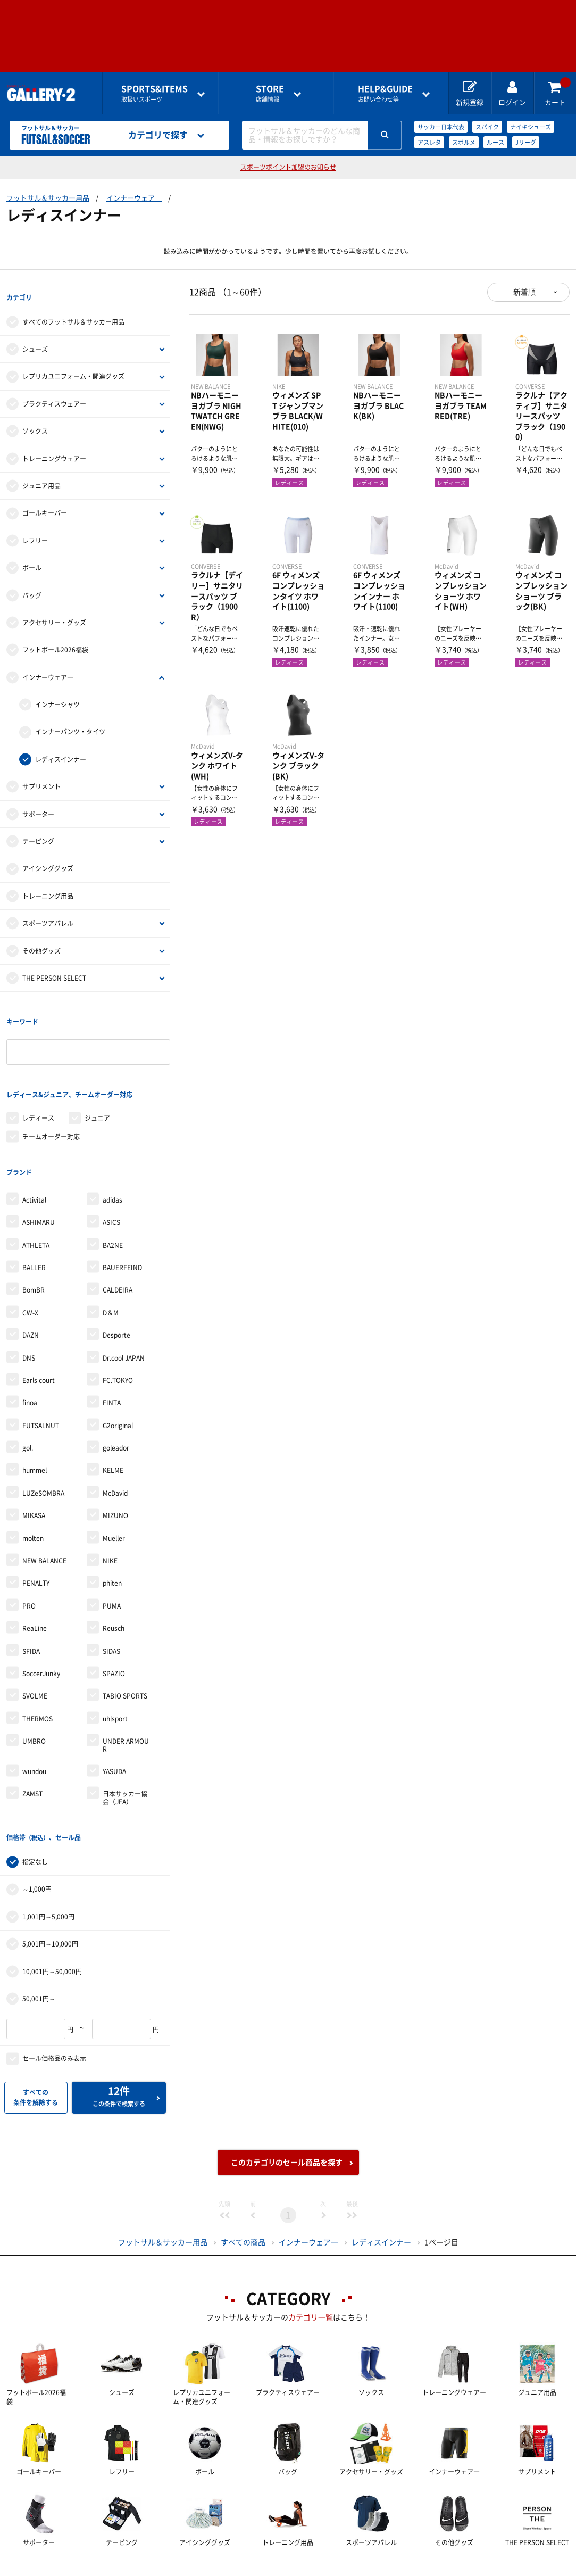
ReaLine (34, 1582)
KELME (113, 1424)
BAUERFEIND (122, 1221)
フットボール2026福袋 (55, 638)
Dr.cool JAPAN (124, 1311)
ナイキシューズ (530, 127)
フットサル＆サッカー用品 (47, 198)
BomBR (33, 1244)
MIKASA (33, 1470)
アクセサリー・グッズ (54, 611)
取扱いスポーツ (154, 93)
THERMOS (37, 1672)
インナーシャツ (57, 693)
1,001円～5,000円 (48, 1859)
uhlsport (115, 1672)
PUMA (112, 1559)
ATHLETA (35, 1199)
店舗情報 (270, 93)
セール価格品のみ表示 (54, 2001)
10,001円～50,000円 (52, 1913)
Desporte (116, 1289)
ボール (31, 556)
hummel (34, 1424)
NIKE (110, 1514)
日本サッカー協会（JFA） (125, 1752)
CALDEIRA (117, 1244)
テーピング (38, 829)
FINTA (112, 1357)
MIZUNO (115, 1470)
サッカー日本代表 (441, 127)
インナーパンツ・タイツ (70, 720)
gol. (27, 1401)
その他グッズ (41, 939)
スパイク (487, 127)
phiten (112, 1537)
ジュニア (97, 1083)
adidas (112, 1153)
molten (33, 1492)
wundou (34, 1725)
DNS (28, 1311)
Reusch (113, 1582)
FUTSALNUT (40, 1379)
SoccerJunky (41, 1627)
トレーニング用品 (47, 884)
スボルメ (463, 142)
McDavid (115, 1447)
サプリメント (41, 775)
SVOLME (34, 1650)
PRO (29, 1559)
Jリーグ (525, 142)
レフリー (35, 529)
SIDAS (111, 1605)
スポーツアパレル (47, 912)
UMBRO (34, 1695)
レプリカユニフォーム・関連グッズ (73, 365)
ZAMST (32, 1748)
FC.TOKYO (118, 1334)
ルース (495, 142)
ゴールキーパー (44, 502)
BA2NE (113, 1199)
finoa (29, 1357)
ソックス (35, 419)
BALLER (34, 1221)
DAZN (30, 1289)
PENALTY (35, 1537)
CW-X (30, 1266)
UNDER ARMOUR (126, 1698)
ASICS (111, 1176)
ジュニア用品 (41, 474)
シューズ (35, 337)
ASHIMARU (38, 1176)
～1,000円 (37, 1831)
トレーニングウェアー (54, 447)
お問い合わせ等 (385, 93)
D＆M (111, 1266)
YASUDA (114, 1725)
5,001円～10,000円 (50, 1886)
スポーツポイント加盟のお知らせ (288, 167)
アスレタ (429, 142)
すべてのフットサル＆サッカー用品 (73, 310)
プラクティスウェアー (54, 392)
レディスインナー (60, 747)
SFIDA (31, 1605)
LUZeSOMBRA (43, 1447)
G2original (118, 1379)
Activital (34, 1153)
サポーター (38, 802)
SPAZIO (114, 1627)
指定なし (35, 1804)
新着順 (524, 292)
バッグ (31, 584)
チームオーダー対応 (51, 1101)
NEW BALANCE (44, 1514)
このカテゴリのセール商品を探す (287, 2104)
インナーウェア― (134, 198)
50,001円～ (38, 1941)
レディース (38, 1083)
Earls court (38, 1334)
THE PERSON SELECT (54, 966)
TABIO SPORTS (125, 1650)
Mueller (114, 1492)
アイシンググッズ (47, 857)
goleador (116, 1401)
